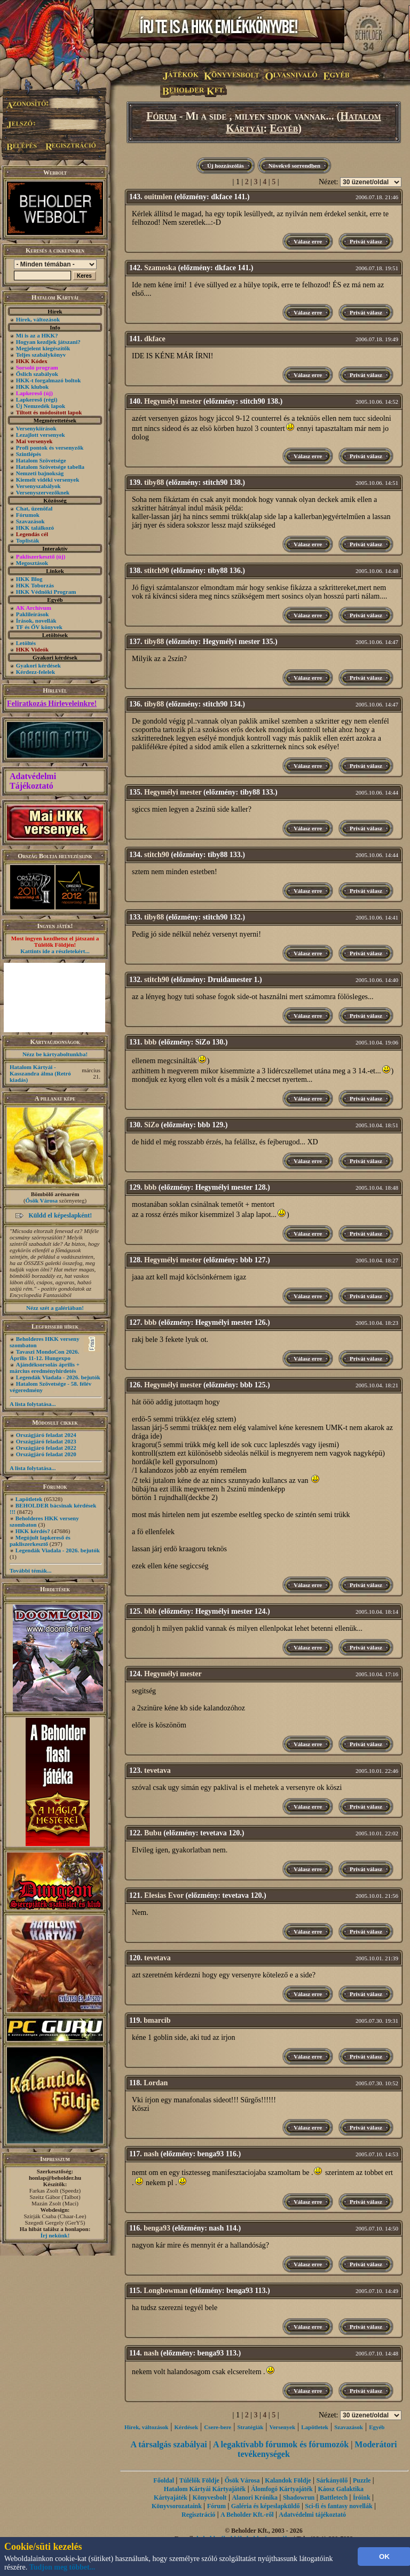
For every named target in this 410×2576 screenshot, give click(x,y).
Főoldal (163, 2480)
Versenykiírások (36, 428)
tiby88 (154, 482)
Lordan (156, 2083)
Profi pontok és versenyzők (50, 447)
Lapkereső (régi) (37, 399)
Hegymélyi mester (172, 401)
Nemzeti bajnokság (40, 473)
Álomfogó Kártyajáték (282, 2489)
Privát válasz (366, 241)
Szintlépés (28, 454)
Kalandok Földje (288, 2480)
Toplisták (28, 540)
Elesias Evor (164, 1895)
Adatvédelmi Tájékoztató (33, 781)
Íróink (361, 2497)
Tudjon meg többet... (62, 2567)
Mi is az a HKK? (37, 335)
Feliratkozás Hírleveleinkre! (52, 704)
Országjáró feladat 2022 (46, 1447)
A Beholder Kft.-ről (246, 2514)
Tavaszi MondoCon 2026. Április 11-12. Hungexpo (44, 1354)
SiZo (151, 1125)
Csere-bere (217, 2427)
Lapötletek (29, 1499)
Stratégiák (250, 2427)
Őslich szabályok (37, 374)
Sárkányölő (332, 2480)
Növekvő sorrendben (294, 165)
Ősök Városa (42, 1200)
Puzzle (361, 2480)
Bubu (153, 1833)
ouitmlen (158, 197)
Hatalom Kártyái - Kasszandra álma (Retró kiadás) (40, 1073)
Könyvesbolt (210, 2497)
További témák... (30, 1570)
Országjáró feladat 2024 (46, 1435)
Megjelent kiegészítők (43, 348)
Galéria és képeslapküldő (265, 2506)
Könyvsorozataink (177, 2506)
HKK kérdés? (32, 1531)
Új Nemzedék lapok (40, 406)
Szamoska (160, 268)
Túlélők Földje (199, 2480)
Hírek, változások (38, 319)
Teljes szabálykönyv (41, 354)
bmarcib (157, 2020)
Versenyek (282, 2427)
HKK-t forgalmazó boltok (48, 380)
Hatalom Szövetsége (41, 460)
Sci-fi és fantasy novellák (338, 2506)
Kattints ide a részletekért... (55, 951)
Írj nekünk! (55, 2235)
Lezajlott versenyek (40, 434)
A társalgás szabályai (169, 2444)
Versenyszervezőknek (42, 492)
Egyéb (284, 128)
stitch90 (156, 571)
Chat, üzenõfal (34, 508)
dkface (154, 339)
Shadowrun (298, 2497)
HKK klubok (32, 386)
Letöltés (26, 643)
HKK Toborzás (35, 585)
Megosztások (32, 563)
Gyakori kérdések (38, 665)
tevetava (157, 1770)
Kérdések (187, 2427)
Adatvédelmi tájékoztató (312, 2514)
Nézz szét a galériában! (55, 1308)
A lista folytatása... (33, 1404)
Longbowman (165, 2291)
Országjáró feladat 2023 (46, 1441)
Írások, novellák (36, 620)
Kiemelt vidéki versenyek (48, 479)
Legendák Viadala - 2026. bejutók (58, 1377)
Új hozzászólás (225, 165)
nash (151, 2154)
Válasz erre (308, 241)
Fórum (161, 116)
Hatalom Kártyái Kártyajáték (205, 2489)
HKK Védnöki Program (46, 591)
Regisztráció (198, 2514)
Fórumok (28, 515)
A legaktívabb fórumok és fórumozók (281, 2444)
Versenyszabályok (38, 486)
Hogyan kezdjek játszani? (48, 342)
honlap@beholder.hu (55, 2177)
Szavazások (30, 521)
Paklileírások (32, 614)
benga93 (157, 2228)
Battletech (334, 2497)
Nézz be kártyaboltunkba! (55, 1054)
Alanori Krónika (255, 2497)
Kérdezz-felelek (35, 672)
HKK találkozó (35, 527)
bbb (150, 1042)
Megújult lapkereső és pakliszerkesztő (40, 1540)
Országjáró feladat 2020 (46, 1454)
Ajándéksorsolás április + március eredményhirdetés (45, 1367)
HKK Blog (29, 579)
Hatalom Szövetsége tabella (50, 467)
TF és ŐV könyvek (39, 627)
